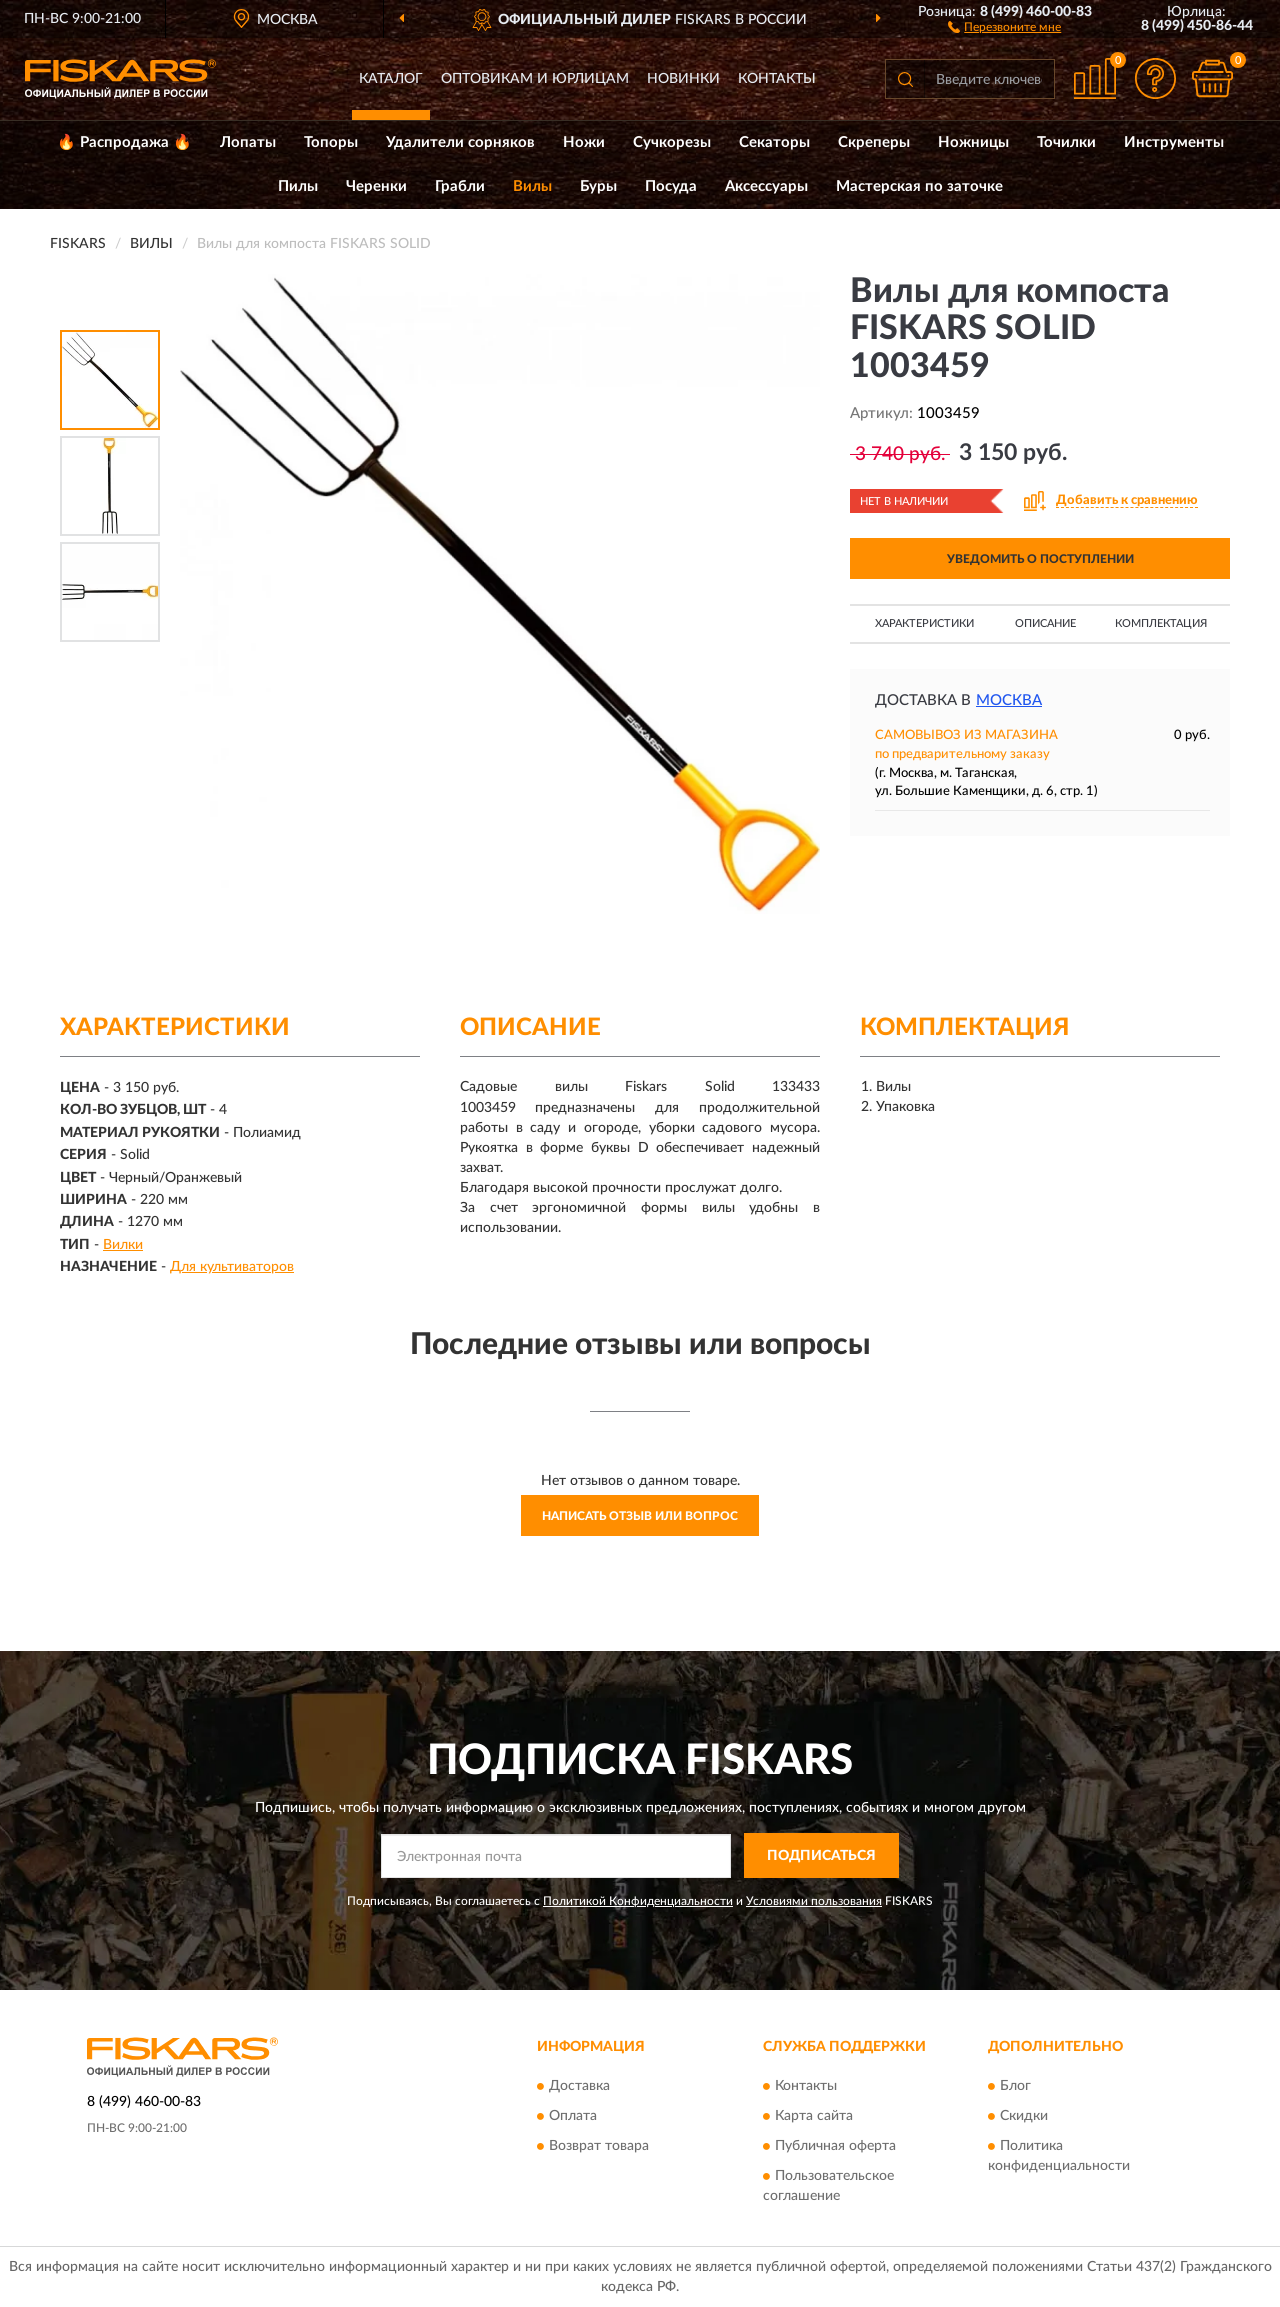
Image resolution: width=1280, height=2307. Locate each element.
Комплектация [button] (1161, 623)
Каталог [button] (391, 79)
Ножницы (973, 142)
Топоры (331, 142)
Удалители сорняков (460, 142)
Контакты (777, 79)
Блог (1015, 2086)
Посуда (671, 186)
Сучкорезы (672, 142)
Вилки (123, 1245)
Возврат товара (599, 2146)
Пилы (298, 186)
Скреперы (874, 142)
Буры (598, 186)
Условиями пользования (814, 1901)
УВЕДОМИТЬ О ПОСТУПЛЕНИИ (1040, 559)
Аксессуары (766, 186)
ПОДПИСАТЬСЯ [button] (821, 1856)
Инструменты (1174, 142)
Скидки (1024, 2116)
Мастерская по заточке (919, 186)
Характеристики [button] (924, 623)
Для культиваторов (232, 1267)
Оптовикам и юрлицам (535, 79)
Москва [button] (1009, 700)
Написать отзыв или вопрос (640, 1516)
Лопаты (248, 142)
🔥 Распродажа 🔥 (124, 142)
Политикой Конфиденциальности (638, 1901)
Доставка (579, 2086)
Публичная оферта (835, 2146)
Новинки (683, 79)
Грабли (460, 186)
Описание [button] (1045, 623)
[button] (1004, 26)
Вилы (532, 186)
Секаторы (774, 142)
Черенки (376, 186)
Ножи (584, 142)
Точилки (1066, 142)
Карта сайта (814, 2116)
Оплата (573, 2116)
